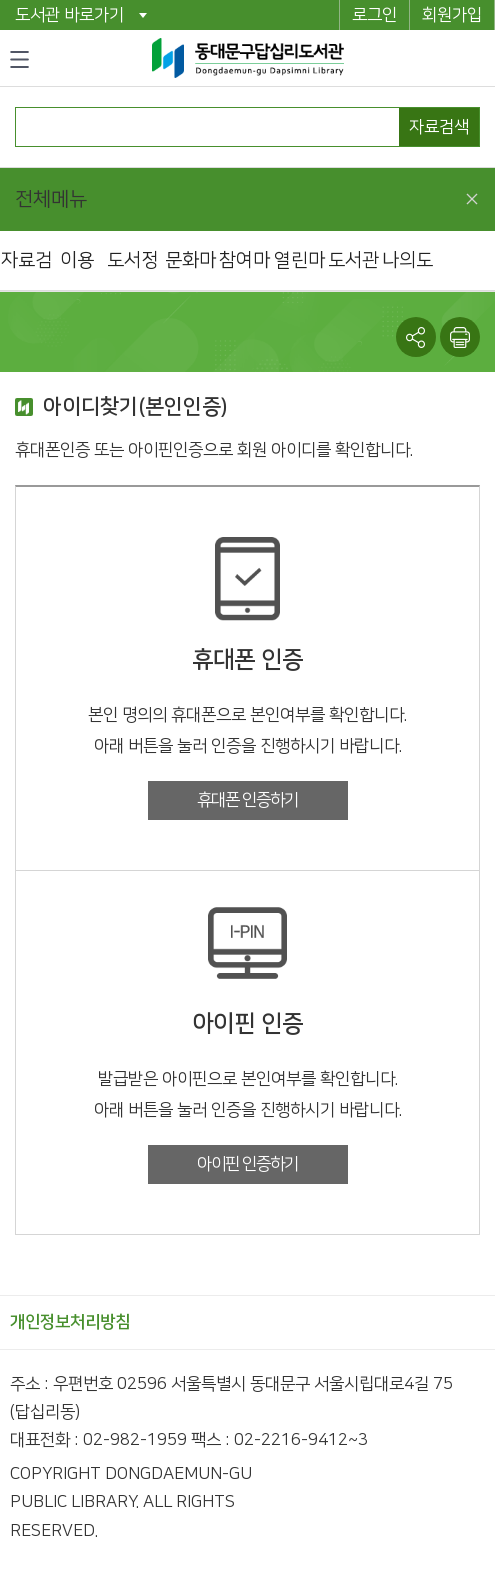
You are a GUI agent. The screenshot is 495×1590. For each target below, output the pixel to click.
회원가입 (452, 15)
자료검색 (439, 127)
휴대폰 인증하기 (247, 800)
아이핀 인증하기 (247, 1164)
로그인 (374, 15)
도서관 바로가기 (69, 15)
